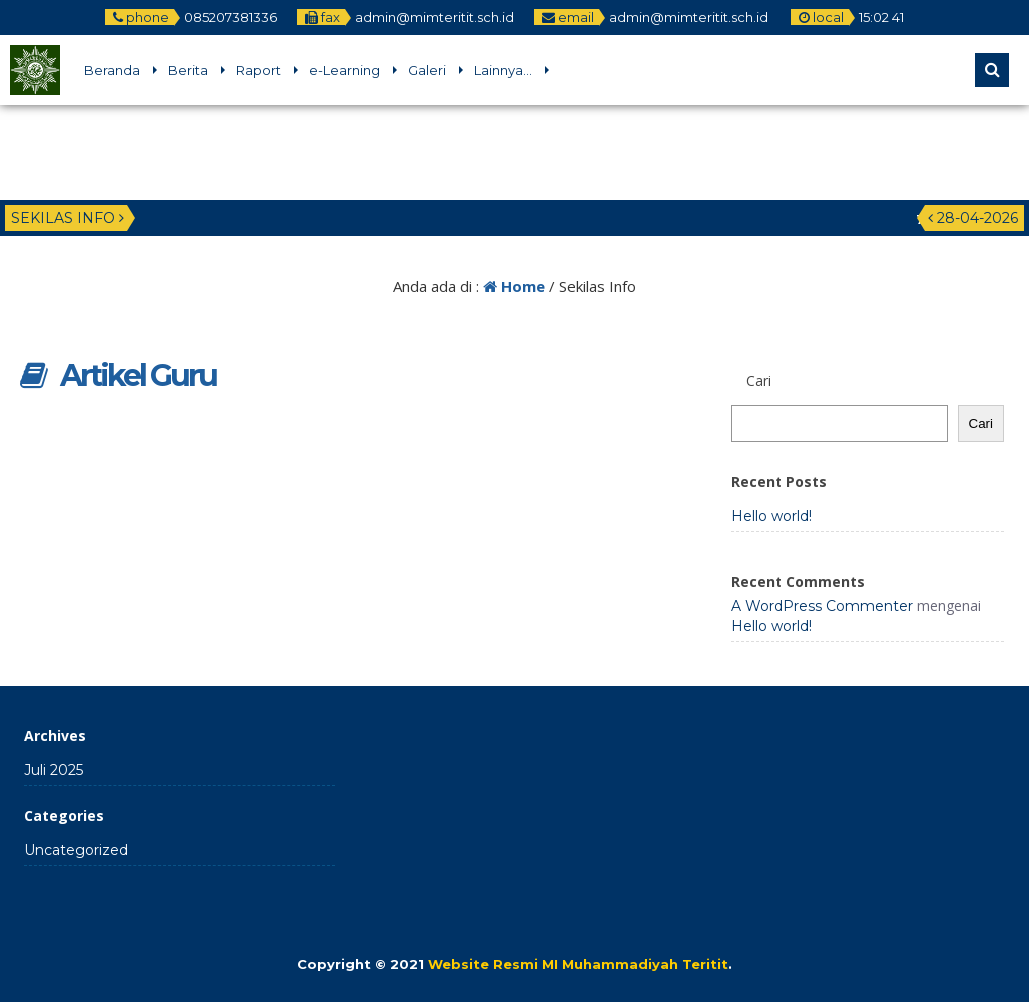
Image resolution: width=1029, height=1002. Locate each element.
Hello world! (771, 516)
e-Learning (344, 70)
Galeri (427, 70)
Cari (981, 423)
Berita (188, 70)
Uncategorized (76, 850)
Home (514, 286)
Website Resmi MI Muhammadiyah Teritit (578, 964)
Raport (258, 70)
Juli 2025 (53, 770)
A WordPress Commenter (822, 606)
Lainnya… (503, 70)
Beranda (112, 70)
